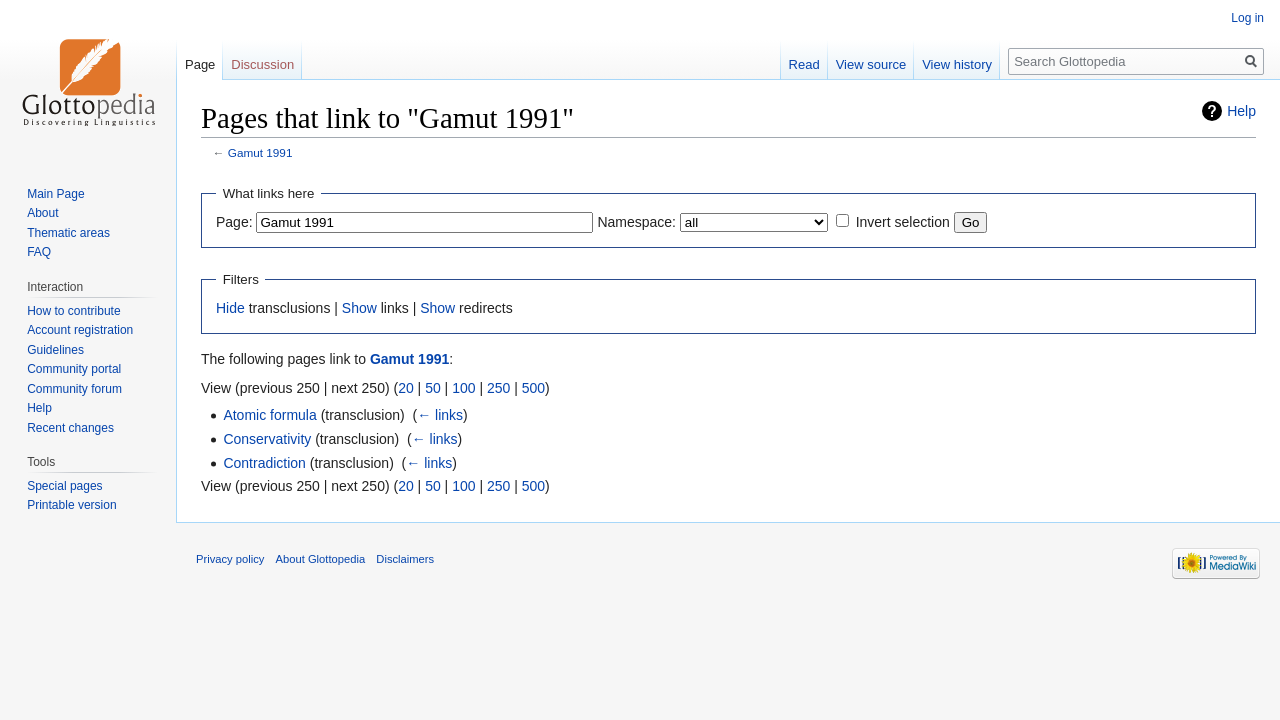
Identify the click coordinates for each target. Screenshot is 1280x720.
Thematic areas (68, 233)
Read (804, 64)
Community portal (74, 369)
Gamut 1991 (260, 152)
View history (957, 64)
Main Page (55, 194)
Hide (230, 308)
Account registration (80, 330)
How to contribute (73, 311)
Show (359, 308)
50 (433, 388)
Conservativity (267, 439)
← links (440, 415)
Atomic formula (269, 415)
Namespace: (636, 222)
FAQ (39, 252)
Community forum (74, 389)
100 (463, 388)
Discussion (262, 64)
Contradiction (264, 463)
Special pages (64, 486)
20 (406, 388)
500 (533, 388)
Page (200, 64)
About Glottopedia (321, 559)
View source (871, 64)
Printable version (71, 505)
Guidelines (55, 350)
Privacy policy (230, 559)
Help (1241, 111)
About (42, 213)
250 (498, 388)
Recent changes (70, 428)
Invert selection (903, 222)
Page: (234, 222)
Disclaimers (405, 559)
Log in (1247, 18)
